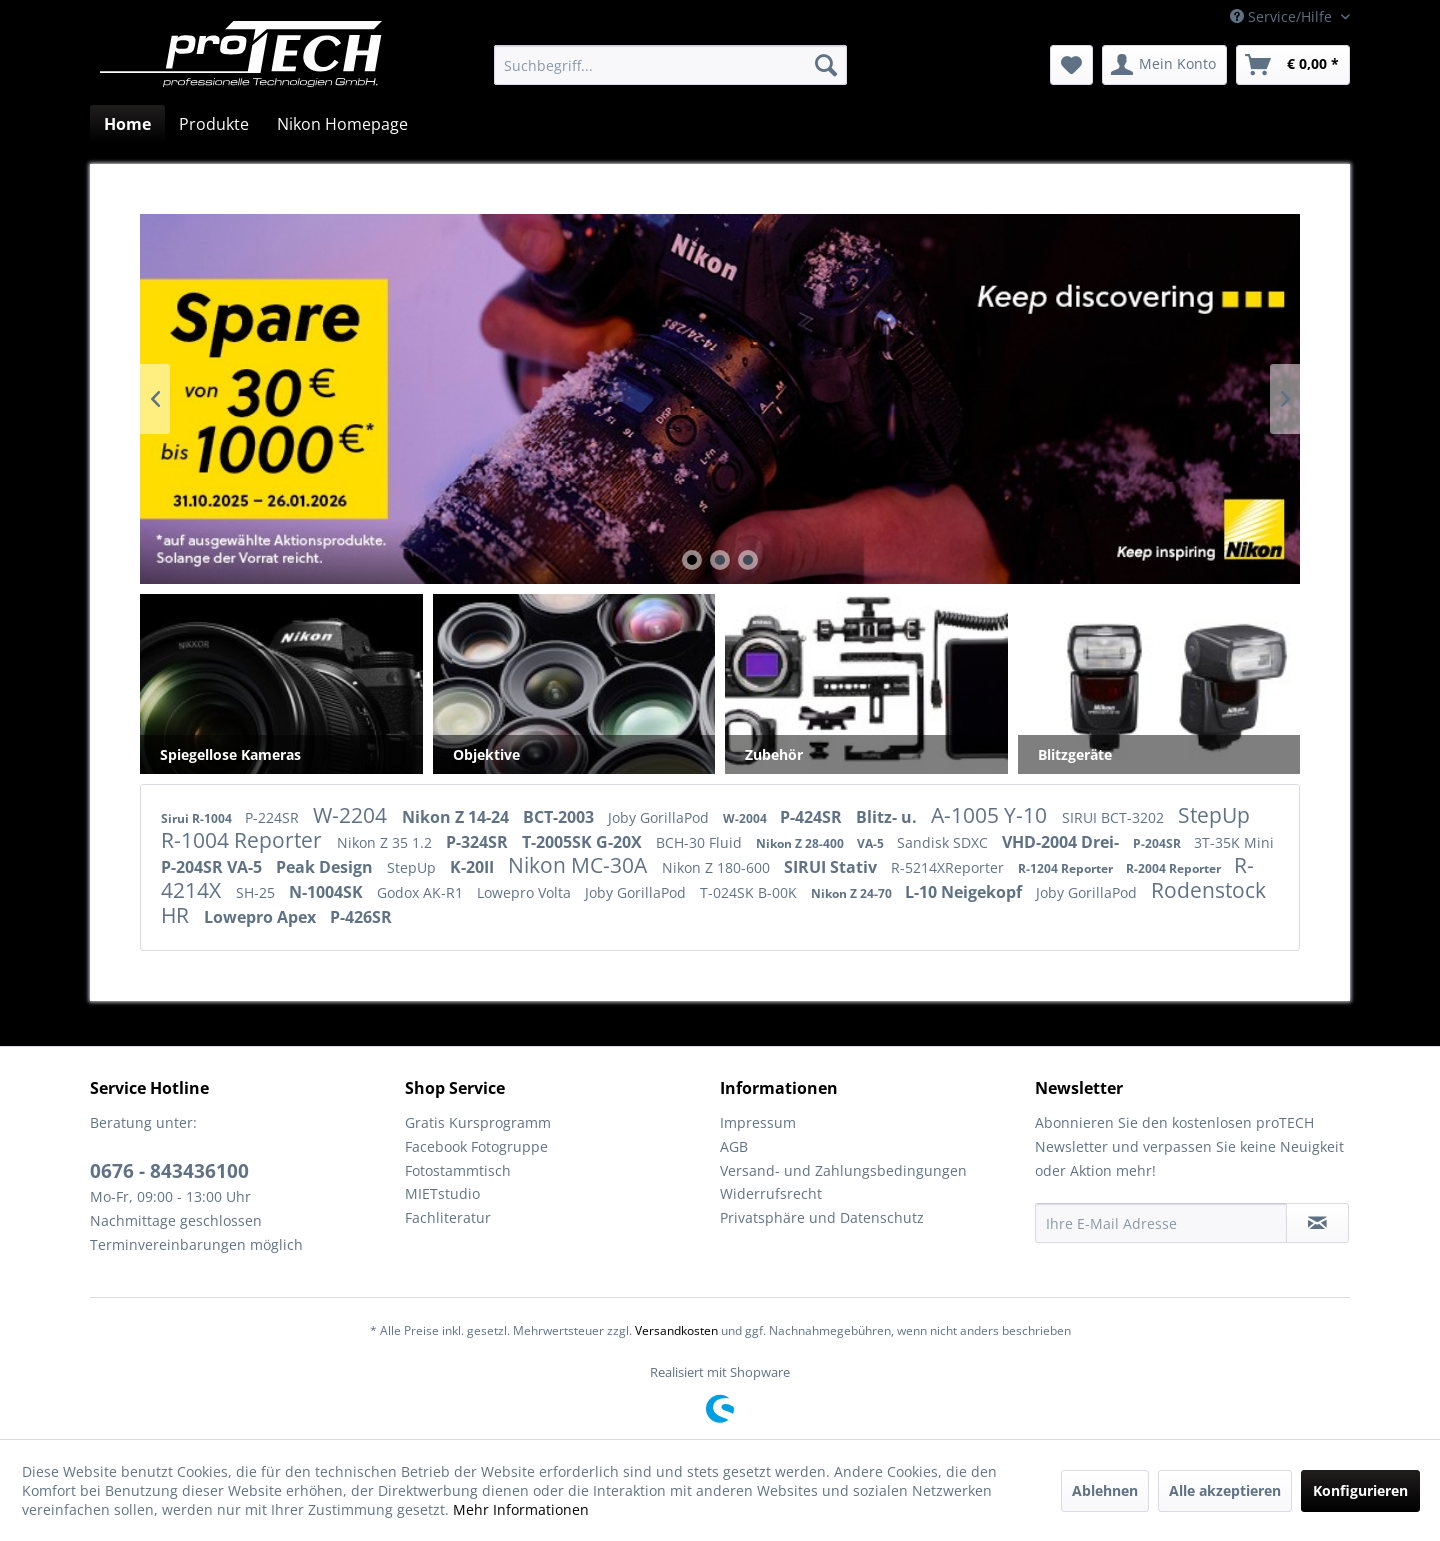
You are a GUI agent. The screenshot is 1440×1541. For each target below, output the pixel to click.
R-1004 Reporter (244, 840)
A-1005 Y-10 (991, 815)
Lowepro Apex (262, 917)
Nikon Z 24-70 (853, 893)
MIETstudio (442, 1193)
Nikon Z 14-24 (457, 817)
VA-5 (872, 843)
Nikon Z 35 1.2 (386, 842)
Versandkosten (676, 1330)
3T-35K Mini (1234, 842)
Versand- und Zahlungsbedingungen (843, 1170)
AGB (734, 1146)
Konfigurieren (1360, 1490)
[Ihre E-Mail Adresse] (1161, 1223)
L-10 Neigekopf (965, 892)
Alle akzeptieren (1225, 1490)
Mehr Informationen (521, 1509)
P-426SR (361, 917)
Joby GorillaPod (660, 817)
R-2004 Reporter (1175, 868)
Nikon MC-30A (580, 865)
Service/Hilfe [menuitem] (1283, 16)
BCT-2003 (560, 817)
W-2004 (746, 818)
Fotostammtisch (458, 1170)
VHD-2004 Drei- (1062, 842)
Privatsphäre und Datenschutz (822, 1217)
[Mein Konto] (1164, 65)
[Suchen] (826, 65)
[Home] (127, 124)
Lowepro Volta (526, 892)
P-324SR (479, 842)
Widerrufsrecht (771, 1193)
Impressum (758, 1122)
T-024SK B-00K (750, 892)
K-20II (474, 867)
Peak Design (326, 867)
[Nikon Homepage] (342, 124)
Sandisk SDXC (944, 842)
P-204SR (1158, 843)
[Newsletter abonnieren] (1317, 1223)
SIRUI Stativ (832, 867)
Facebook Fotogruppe (476, 1146)
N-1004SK (328, 892)
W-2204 (352, 815)
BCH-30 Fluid (701, 842)
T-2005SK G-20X (584, 842)
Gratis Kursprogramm (478, 1122)
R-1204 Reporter (1067, 868)
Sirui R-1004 (198, 818)
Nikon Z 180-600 (718, 867)
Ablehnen (1105, 1490)
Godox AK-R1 (422, 892)
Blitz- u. (888, 817)
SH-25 (257, 892)
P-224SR (274, 817)
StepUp (1214, 815)
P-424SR (813, 817)
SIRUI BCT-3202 (1115, 817)
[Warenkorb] (1293, 65)
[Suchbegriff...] (670, 65)
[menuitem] (670, 65)
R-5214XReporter (949, 867)
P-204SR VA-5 (213, 867)
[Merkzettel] (1071, 65)
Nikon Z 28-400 (801, 843)
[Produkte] (214, 124)
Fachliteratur (448, 1217)
